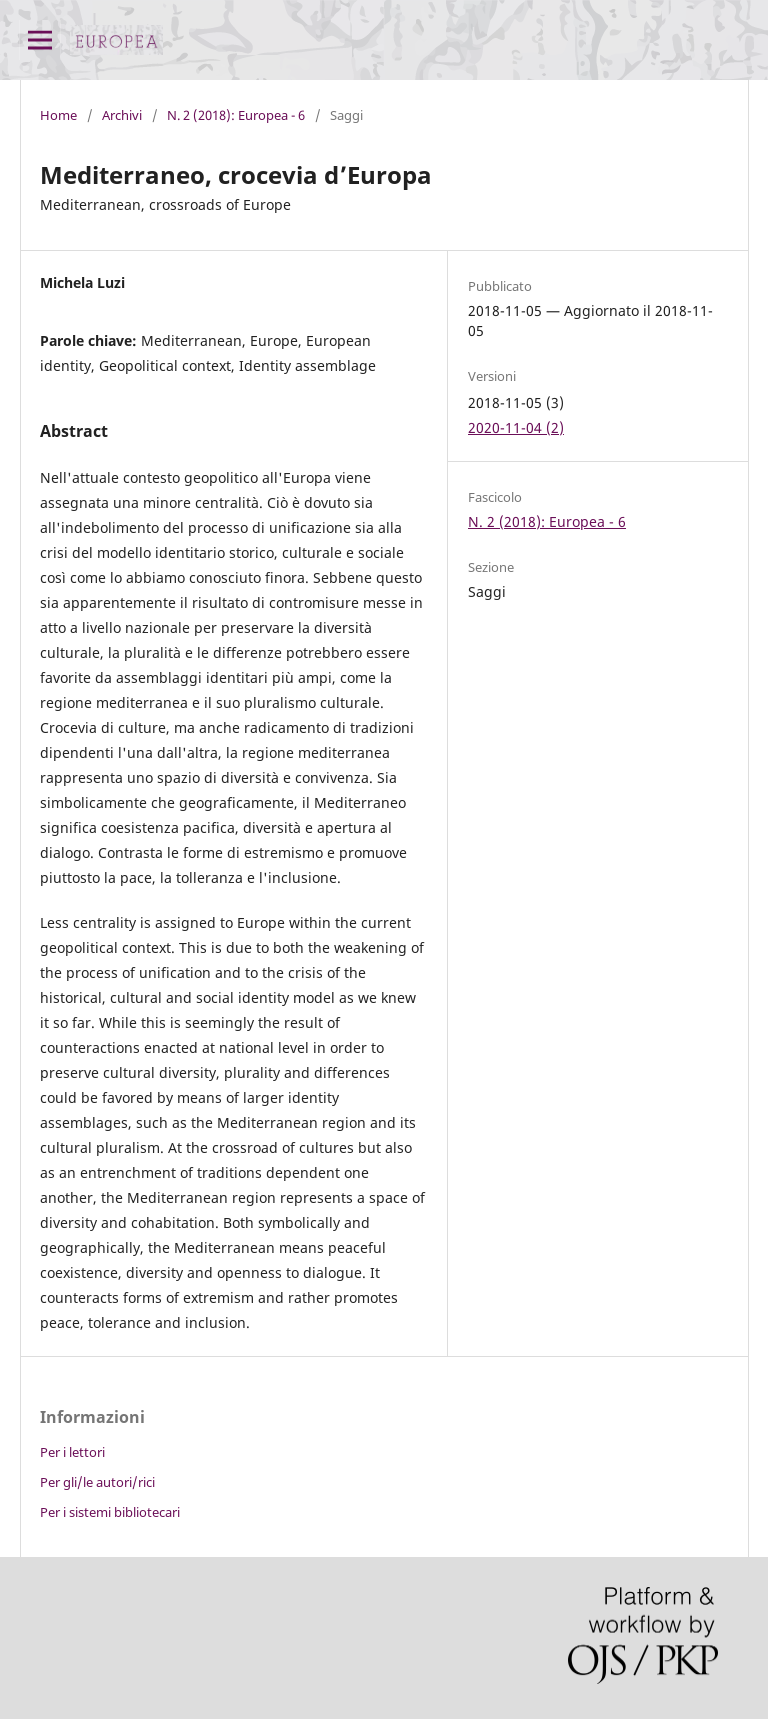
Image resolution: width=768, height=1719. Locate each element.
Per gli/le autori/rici (97, 1482)
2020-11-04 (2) (516, 427)
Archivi (122, 115)
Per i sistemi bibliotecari (110, 1512)
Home (58, 115)
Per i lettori (72, 1452)
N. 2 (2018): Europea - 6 (236, 115)
